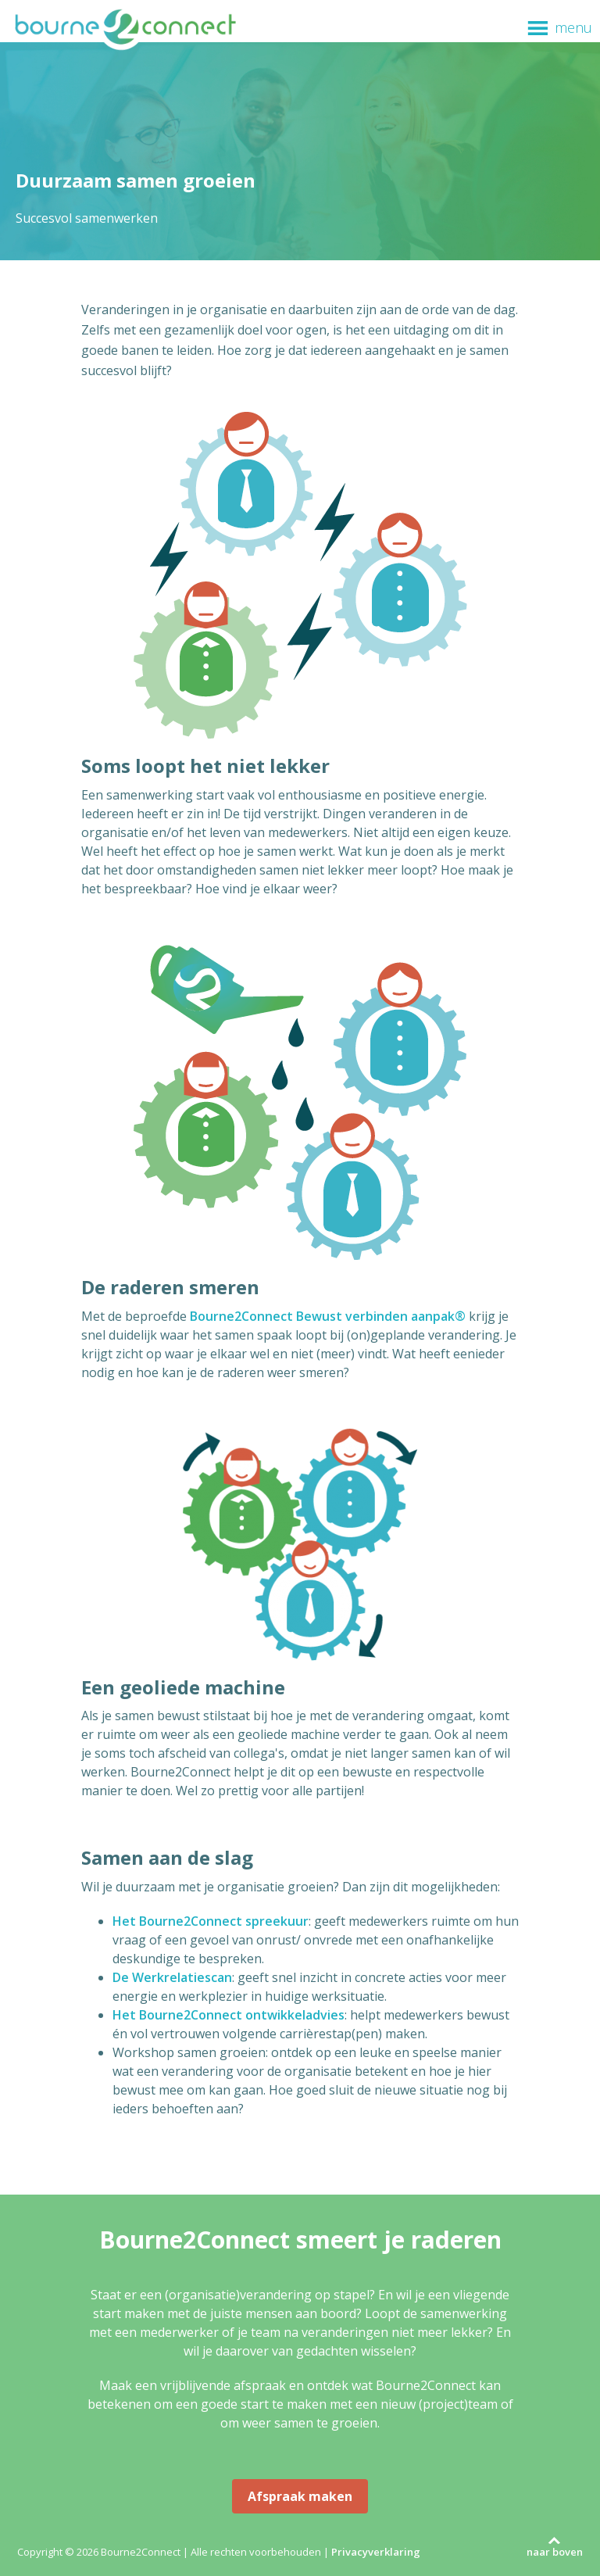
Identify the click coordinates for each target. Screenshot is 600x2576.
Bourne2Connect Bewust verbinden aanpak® (328, 1316)
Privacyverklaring (375, 2552)
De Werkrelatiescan (172, 1977)
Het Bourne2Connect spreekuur (210, 1921)
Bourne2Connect (125, 28)
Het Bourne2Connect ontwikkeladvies (228, 2014)
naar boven (555, 2552)
